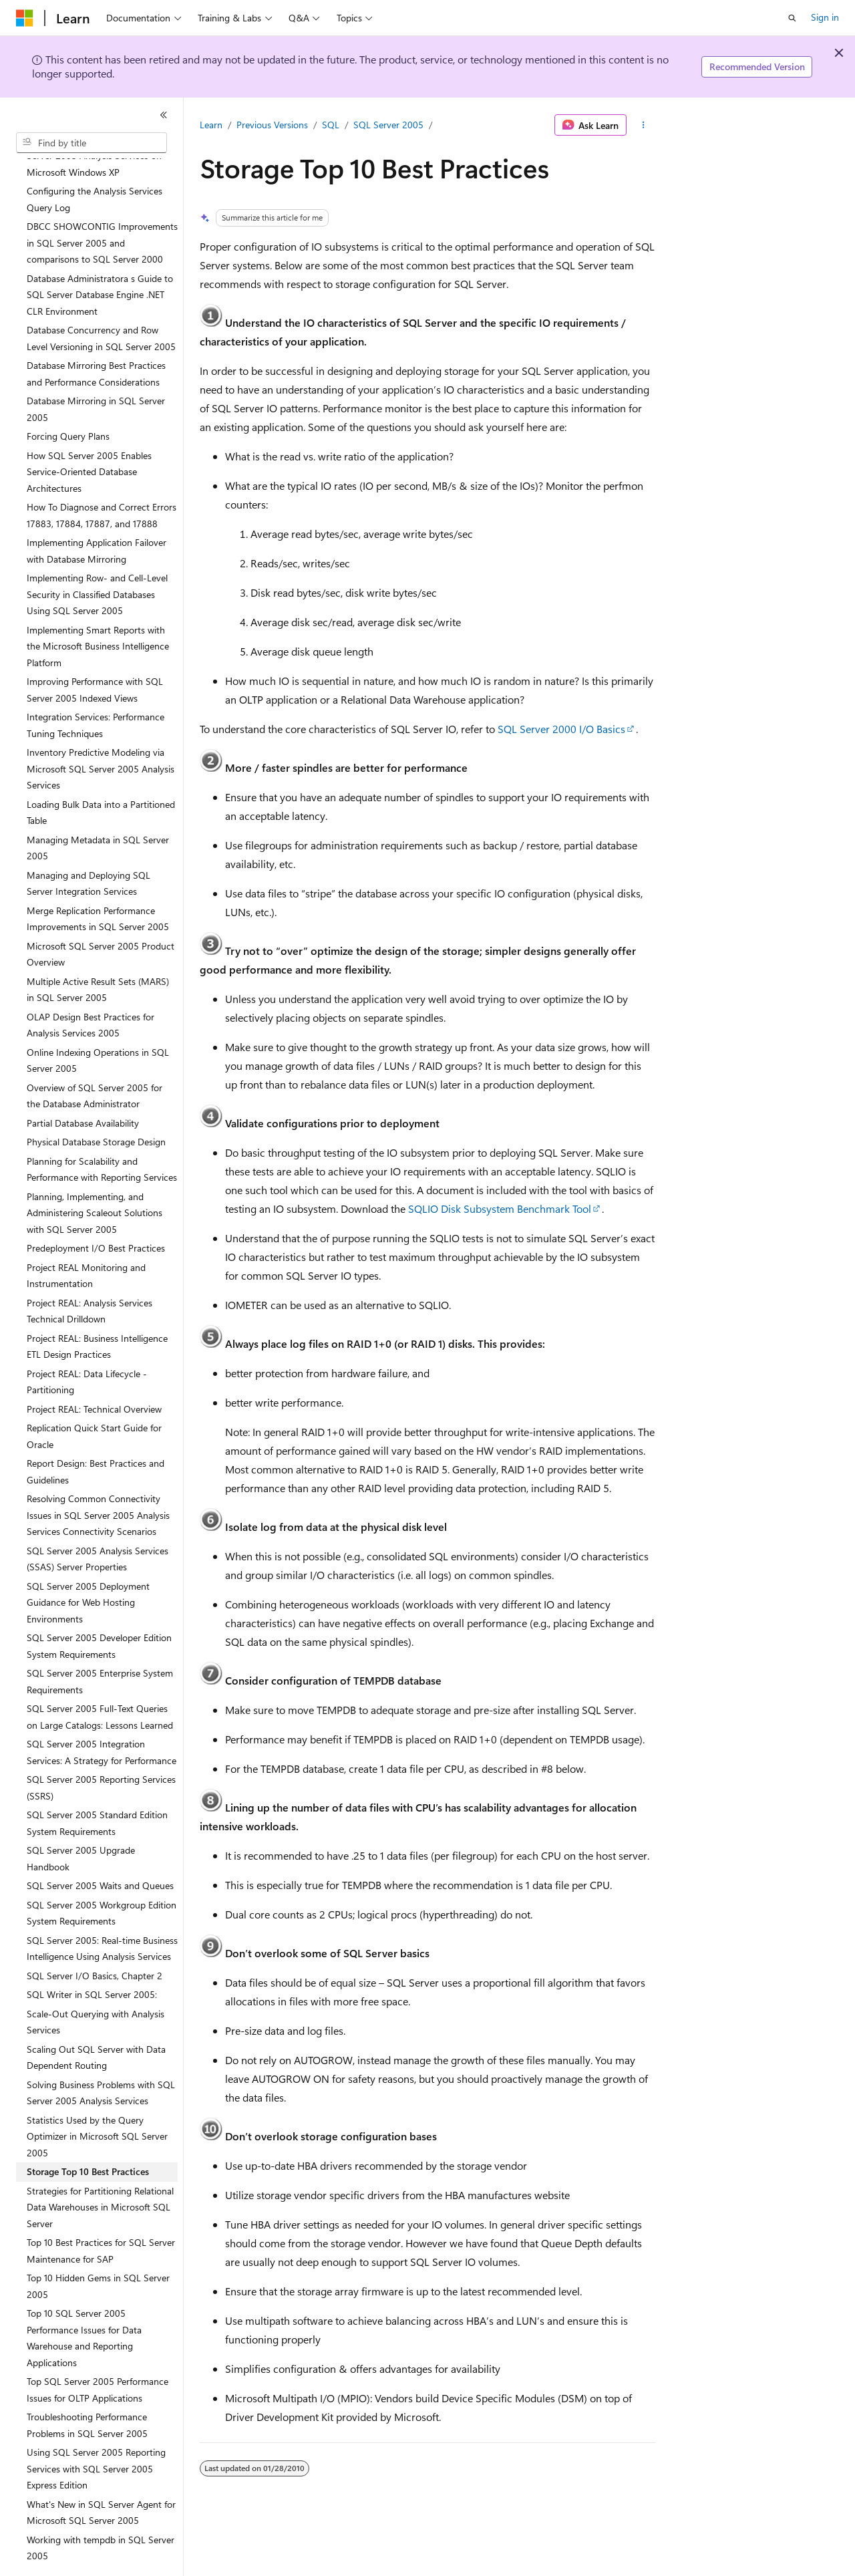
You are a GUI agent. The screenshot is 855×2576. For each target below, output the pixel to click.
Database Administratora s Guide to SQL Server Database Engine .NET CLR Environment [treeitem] (100, 258)
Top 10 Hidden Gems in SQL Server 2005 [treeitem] (98, 2249)
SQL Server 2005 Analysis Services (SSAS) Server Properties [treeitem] (97, 1522)
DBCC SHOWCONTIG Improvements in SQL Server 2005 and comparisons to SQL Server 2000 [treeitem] (102, 206)
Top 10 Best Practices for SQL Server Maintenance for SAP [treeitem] (101, 2214)
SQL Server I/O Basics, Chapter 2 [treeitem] (94, 1939)
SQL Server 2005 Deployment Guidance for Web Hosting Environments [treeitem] (88, 1565)
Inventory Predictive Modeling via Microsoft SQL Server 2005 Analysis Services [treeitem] (100, 731)
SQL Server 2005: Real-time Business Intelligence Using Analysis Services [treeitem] (102, 1911)
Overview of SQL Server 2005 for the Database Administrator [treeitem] (94, 1059)
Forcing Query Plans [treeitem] (68, 399)
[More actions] (643, 125)
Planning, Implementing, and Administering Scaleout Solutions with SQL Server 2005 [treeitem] (94, 1176)
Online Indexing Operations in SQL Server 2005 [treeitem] (98, 1023)
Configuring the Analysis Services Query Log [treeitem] (94, 162)
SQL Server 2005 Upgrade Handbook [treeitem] (81, 1821)
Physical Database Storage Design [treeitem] (96, 1105)
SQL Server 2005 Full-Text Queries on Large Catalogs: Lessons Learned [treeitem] (100, 1680)
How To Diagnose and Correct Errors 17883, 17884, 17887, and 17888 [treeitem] (101, 478)
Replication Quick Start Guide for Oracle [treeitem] (94, 1399)
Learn (211, 124)
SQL (330, 124)
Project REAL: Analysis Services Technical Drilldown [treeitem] (89, 1274)
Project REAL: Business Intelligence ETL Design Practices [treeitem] (97, 1309)
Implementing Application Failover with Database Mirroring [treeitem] (96, 514)
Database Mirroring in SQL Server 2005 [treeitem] (96, 372)
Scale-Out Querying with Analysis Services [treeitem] (95, 1985)
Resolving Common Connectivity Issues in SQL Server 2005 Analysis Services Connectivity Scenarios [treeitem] (98, 1478)
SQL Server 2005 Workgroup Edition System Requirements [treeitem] (101, 1876)
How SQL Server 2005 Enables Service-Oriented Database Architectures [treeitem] (89, 435)
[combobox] (91, 143)
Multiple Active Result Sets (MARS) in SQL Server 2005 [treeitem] (98, 953)
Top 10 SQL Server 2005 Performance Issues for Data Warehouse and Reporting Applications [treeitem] (84, 2301)
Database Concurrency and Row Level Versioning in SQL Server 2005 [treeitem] (101, 301)
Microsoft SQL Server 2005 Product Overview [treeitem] (100, 917)
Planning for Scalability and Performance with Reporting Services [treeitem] (102, 1132)
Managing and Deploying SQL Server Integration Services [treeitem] (88, 846)
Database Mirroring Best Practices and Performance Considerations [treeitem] (96, 336)
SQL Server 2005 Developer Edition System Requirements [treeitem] (99, 1609)
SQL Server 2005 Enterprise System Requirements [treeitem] (100, 1644)
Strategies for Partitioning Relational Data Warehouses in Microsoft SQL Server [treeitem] (100, 2170)
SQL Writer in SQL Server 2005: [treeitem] (92, 1957)
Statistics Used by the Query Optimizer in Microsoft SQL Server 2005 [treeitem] (97, 2099)
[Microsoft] (24, 18)
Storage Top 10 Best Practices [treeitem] (88, 2134)
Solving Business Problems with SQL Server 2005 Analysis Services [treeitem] (101, 2056)
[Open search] (792, 18)
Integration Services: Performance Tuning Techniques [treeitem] (95, 688)
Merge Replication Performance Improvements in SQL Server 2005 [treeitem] (98, 882)
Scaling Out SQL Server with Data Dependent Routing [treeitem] (96, 2020)
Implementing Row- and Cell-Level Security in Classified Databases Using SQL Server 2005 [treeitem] (97, 557)
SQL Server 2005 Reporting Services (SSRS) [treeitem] (101, 1750)
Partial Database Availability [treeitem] (83, 1086)
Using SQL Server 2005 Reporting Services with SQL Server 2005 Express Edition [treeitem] (96, 2431)
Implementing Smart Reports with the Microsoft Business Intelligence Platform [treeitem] (98, 609)
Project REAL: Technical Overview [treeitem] (94, 1372)
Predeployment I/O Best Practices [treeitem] (96, 1211)
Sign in (825, 17)
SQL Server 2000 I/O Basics (561, 729)
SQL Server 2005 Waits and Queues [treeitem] (100, 1848)
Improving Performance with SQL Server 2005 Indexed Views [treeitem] (95, 653)
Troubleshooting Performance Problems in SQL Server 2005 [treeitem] (87, 2388)
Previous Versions (272, 124)
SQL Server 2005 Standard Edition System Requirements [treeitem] (97, 1786)
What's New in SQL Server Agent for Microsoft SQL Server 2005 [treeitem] (101, 2475)
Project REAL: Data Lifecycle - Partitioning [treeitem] (87, 1345)
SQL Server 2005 (388, 124)
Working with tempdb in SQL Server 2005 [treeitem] (100, 2511)
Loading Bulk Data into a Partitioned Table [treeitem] (101, 776)
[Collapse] (164, 115)
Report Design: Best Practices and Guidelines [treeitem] (95, 1434)
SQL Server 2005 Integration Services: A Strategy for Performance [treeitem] (101, 1715)
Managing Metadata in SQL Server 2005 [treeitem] (98, 811)
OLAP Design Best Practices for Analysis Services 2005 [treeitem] (90, 988)
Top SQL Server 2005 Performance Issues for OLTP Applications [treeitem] (97, 2353)
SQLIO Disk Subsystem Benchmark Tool (499, 1208)
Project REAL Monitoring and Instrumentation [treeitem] (86, 1239)
